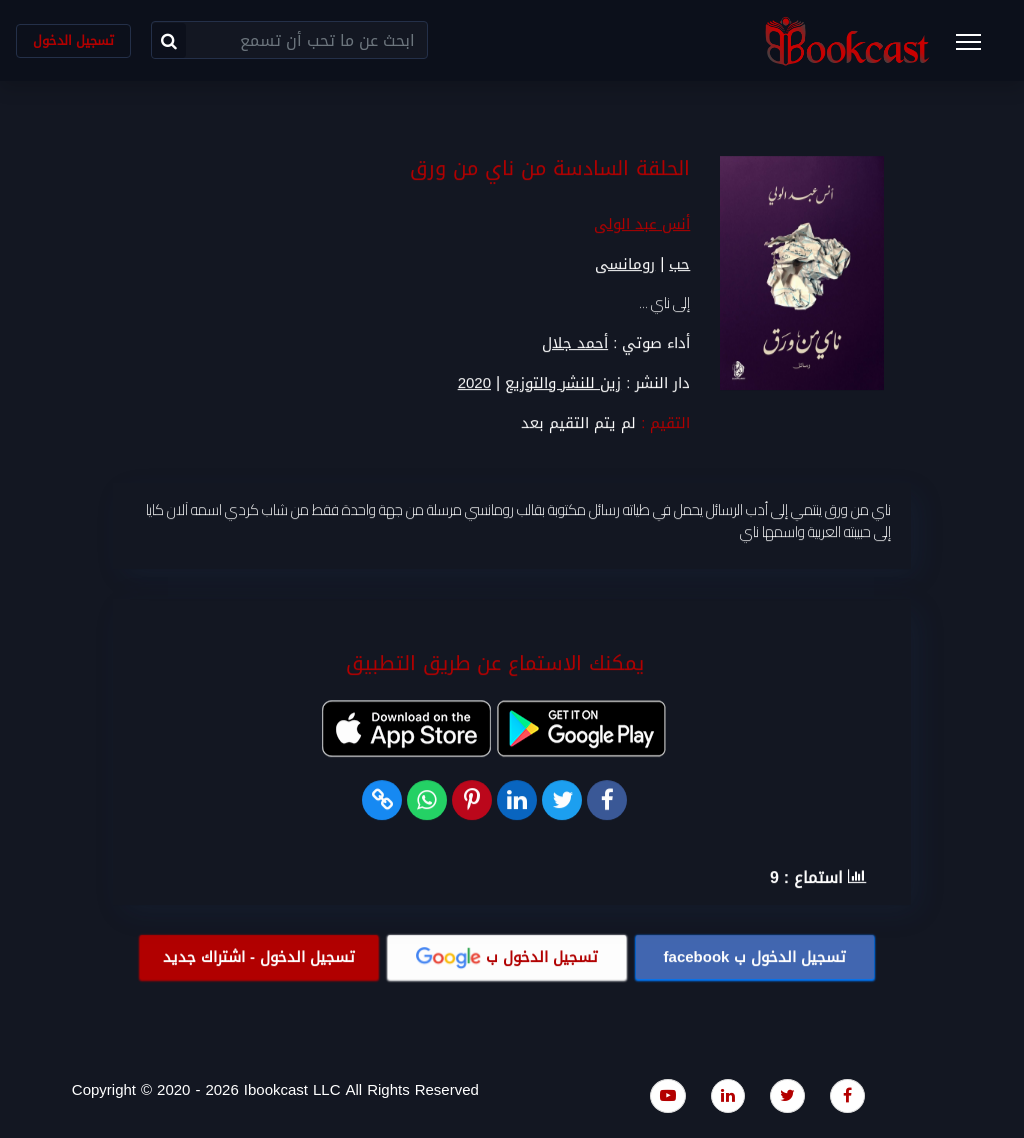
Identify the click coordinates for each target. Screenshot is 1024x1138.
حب (679, 265)
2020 (474, 383)
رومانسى (625, 265)
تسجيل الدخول (73, 40)
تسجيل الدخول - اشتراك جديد (259, 957)
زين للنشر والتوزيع (563, 383)
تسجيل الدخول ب (755, 957)
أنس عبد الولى (642, 225)
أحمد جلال (575, 343)
